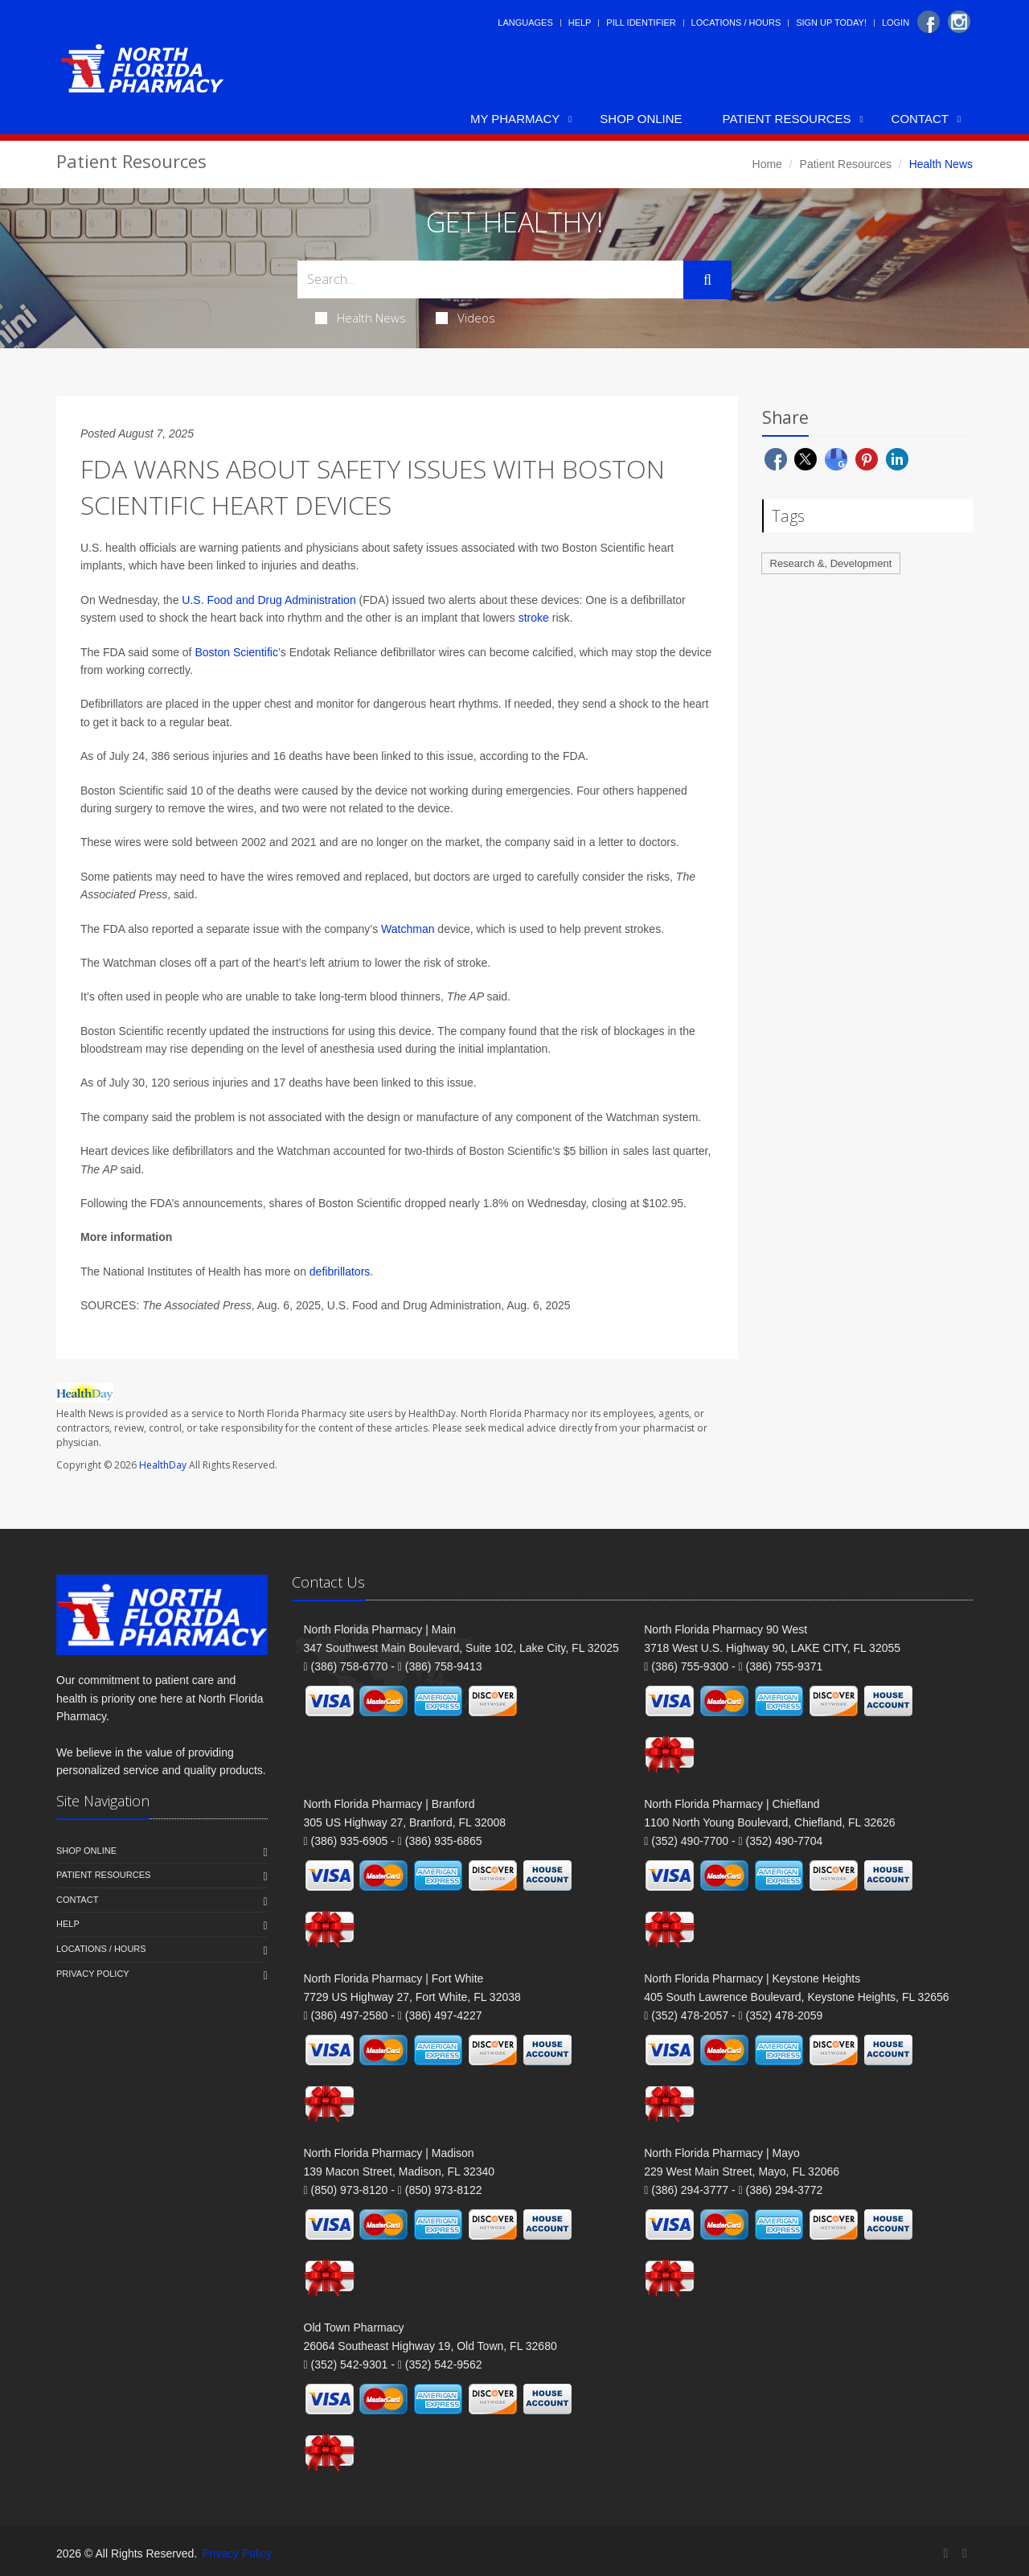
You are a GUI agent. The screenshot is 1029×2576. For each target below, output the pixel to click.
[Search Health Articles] (490, 279)
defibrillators (340, 1271)
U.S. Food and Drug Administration (268, 600)
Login (895, 22)
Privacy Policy (92, 1973)
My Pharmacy (515, 118)
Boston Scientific (236, 652)
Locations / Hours (736, 22)
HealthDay (163, 1465)
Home (767, 164)
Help (580, 22)
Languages (525, 22)
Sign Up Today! (831, 22)
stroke (534, 617)
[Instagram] (959, 21)
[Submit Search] (707, 280)
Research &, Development (831, 563)
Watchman (407, 928)
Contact (920, 118)
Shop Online (641, 118)
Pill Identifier (640, 22)
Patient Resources (787, 118)
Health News (360, 318)
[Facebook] (928, 21)
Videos (465, 318)
